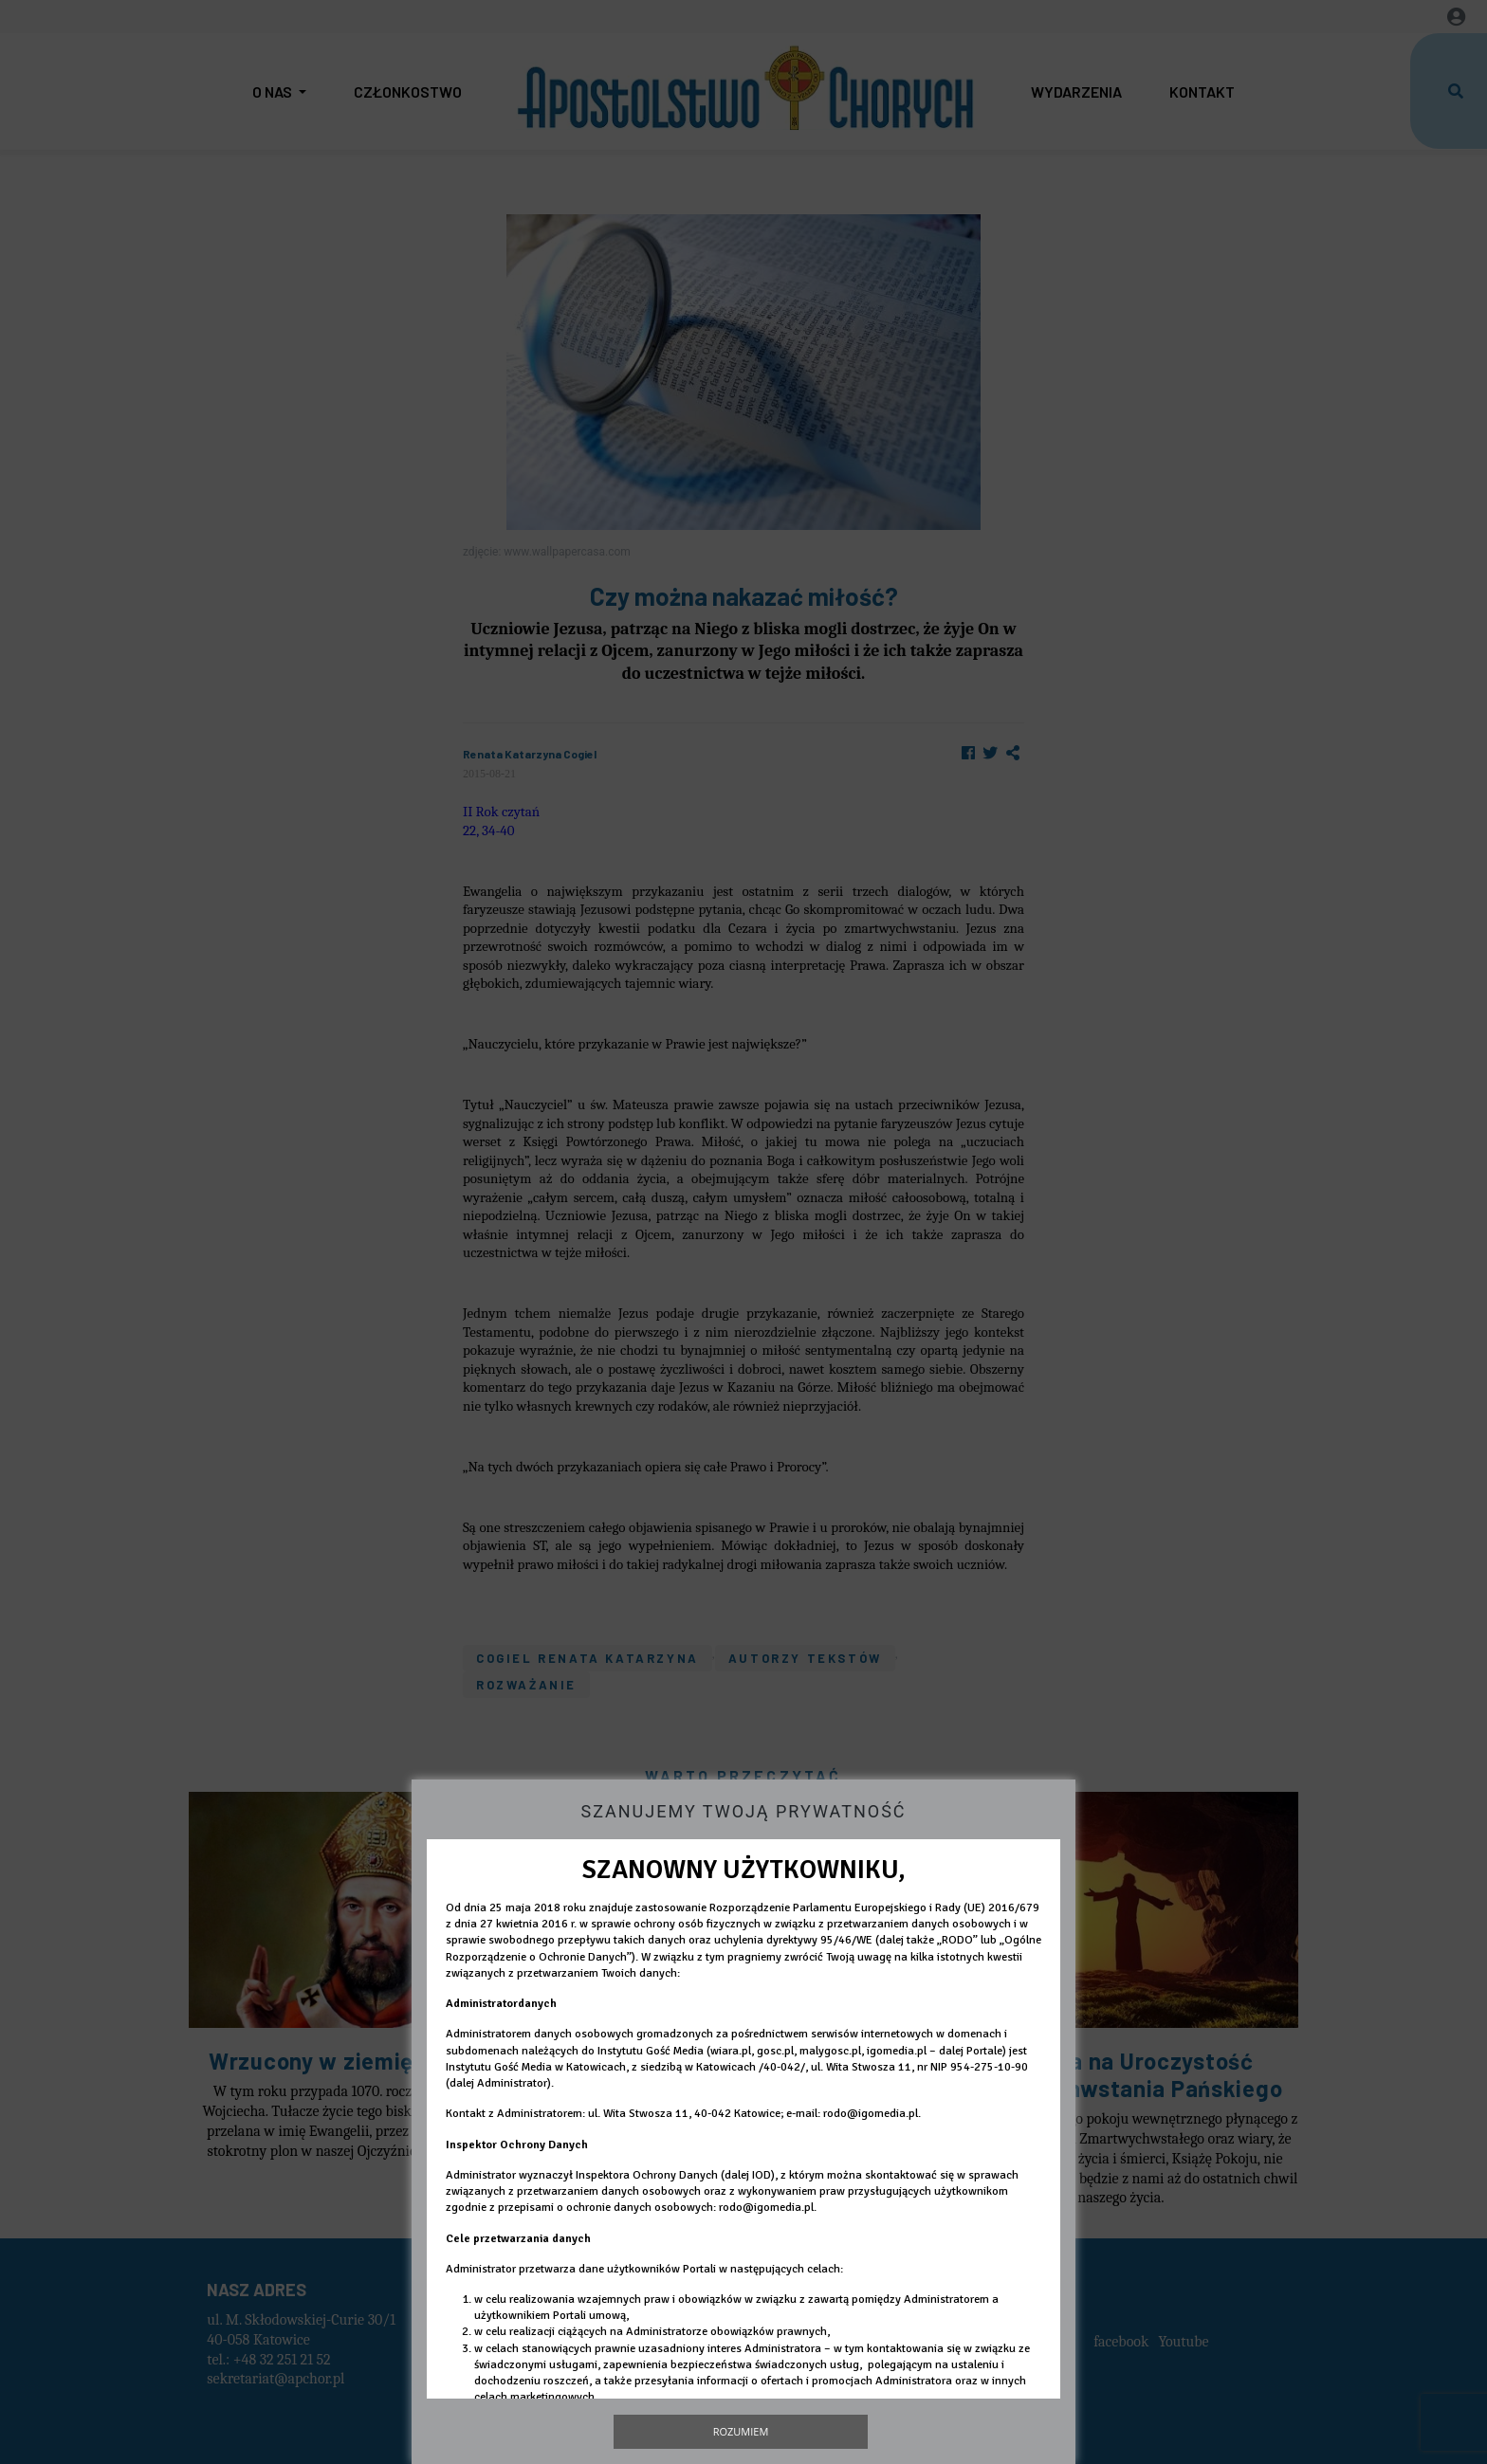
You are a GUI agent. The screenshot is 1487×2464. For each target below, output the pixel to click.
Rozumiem (741, 2431)
